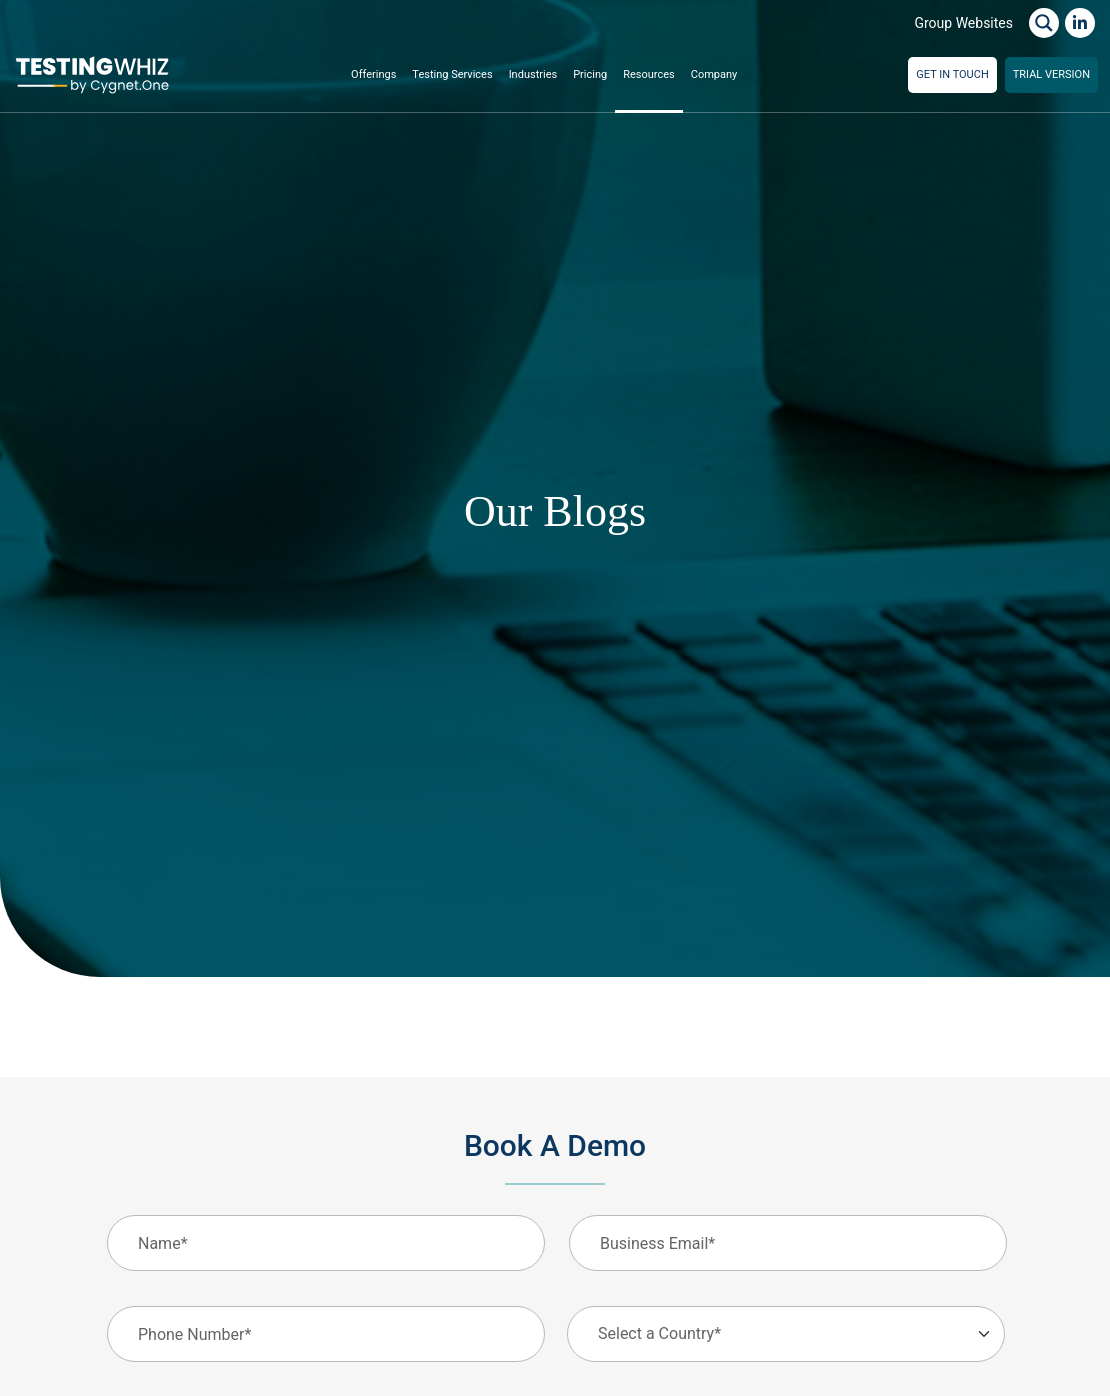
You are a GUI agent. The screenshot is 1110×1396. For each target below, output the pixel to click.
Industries (533, 74)
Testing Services (452, 74)
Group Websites (963, 23)
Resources (649, 74)
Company (714, 74)
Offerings (373, 74)
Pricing (590, 74)
